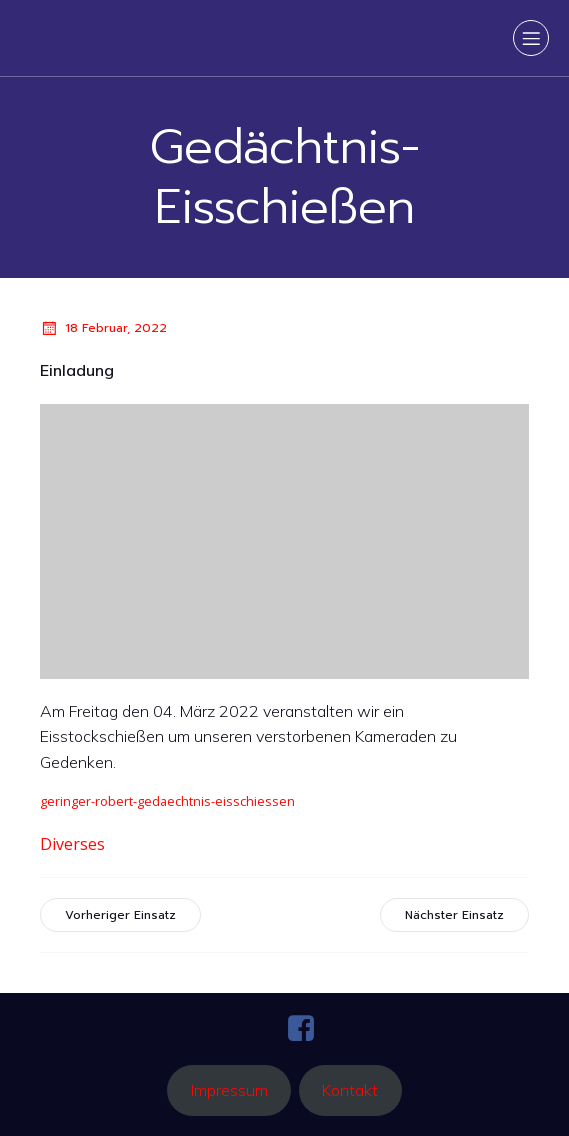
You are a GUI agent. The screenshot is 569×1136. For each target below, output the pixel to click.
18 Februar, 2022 (103, 328)
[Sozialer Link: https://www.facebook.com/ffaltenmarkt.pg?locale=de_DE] (308, 1029)
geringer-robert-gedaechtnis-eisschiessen (167, 801)
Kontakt (350, 1090)
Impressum (229, 1090)
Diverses (72, 844)
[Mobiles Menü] (531, 38)
